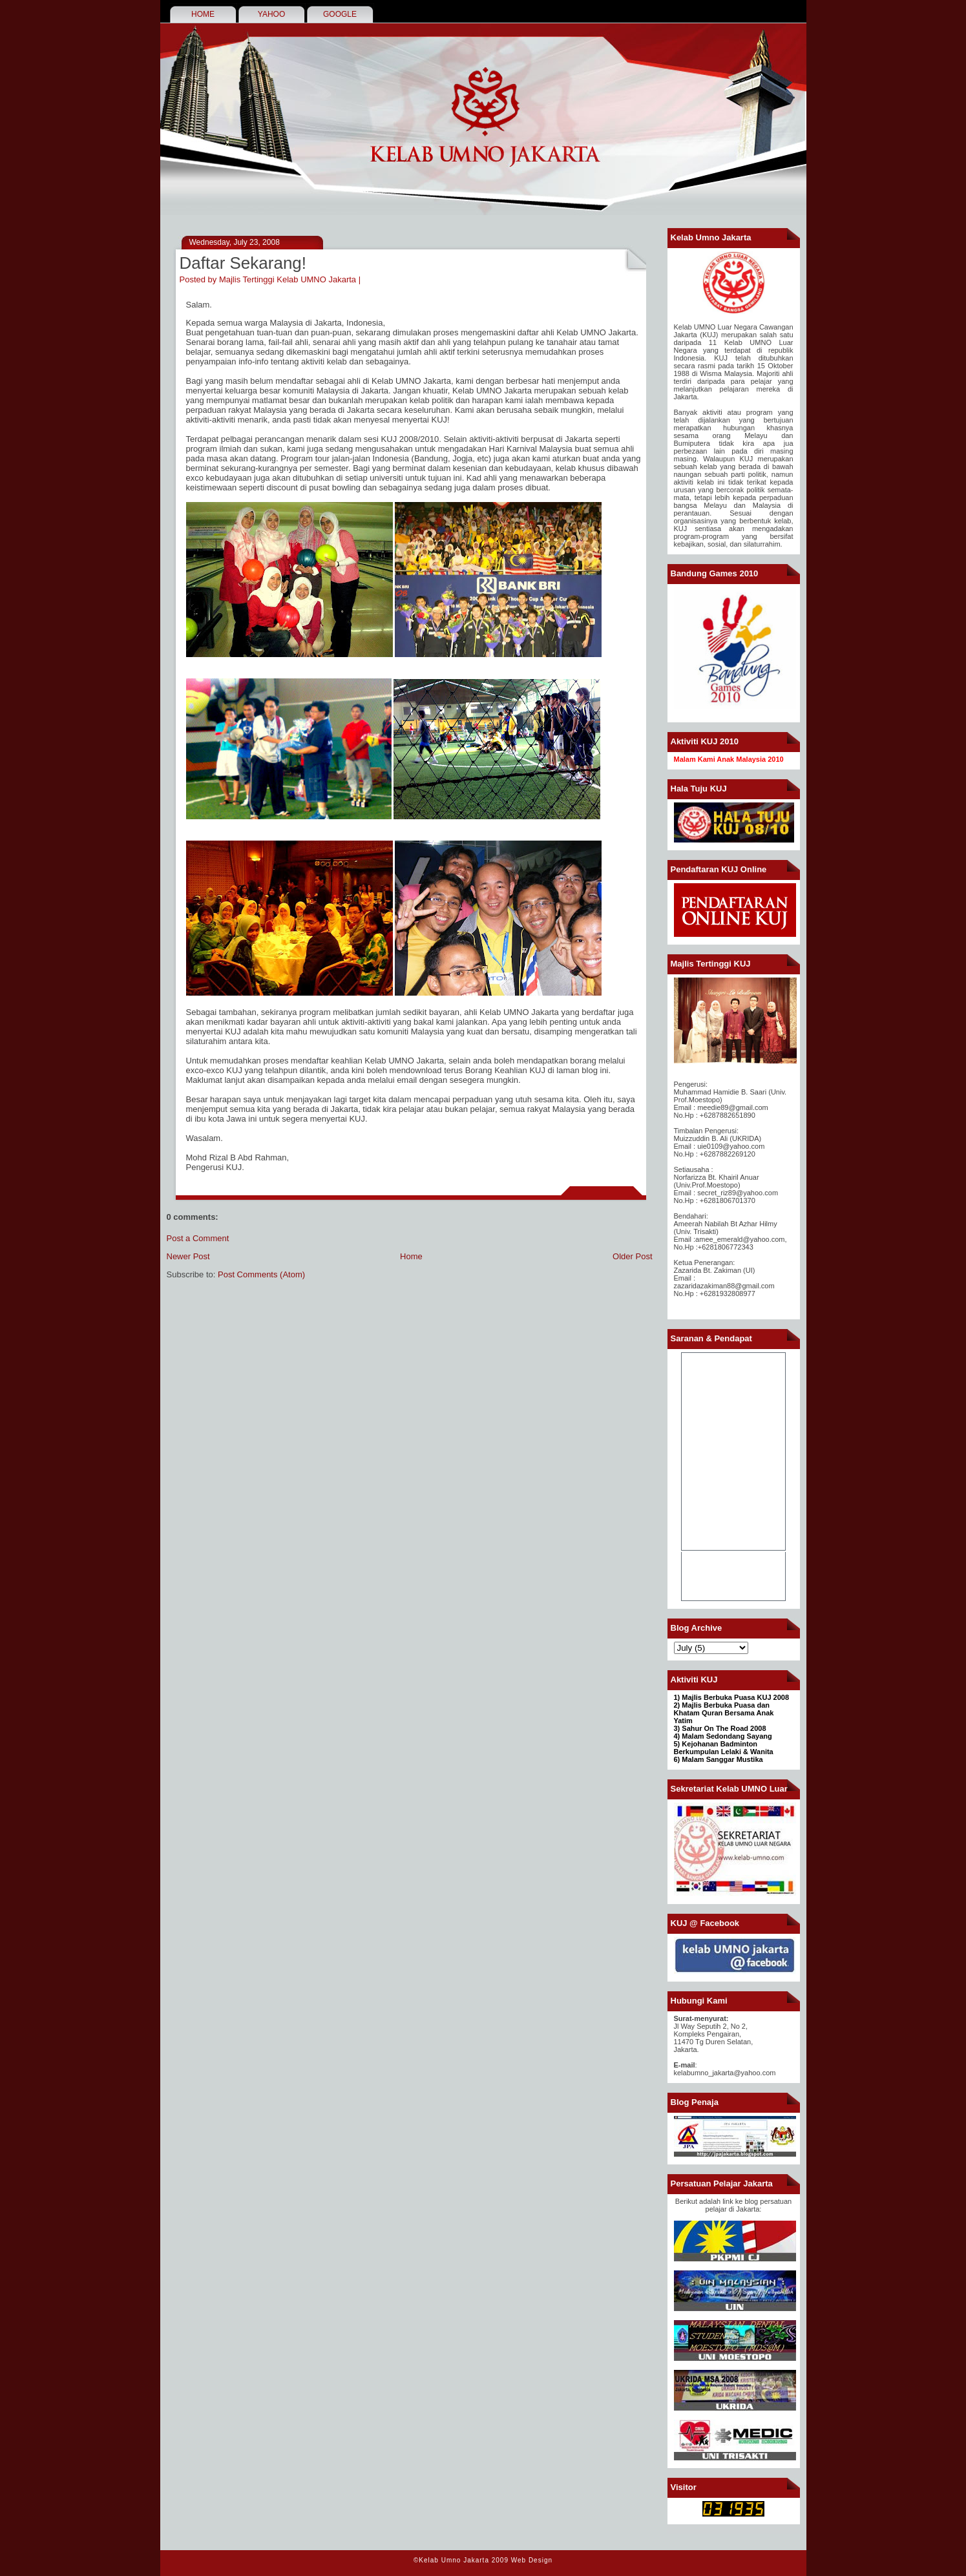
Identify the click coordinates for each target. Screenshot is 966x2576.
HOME (203, 14)
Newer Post (188, 1256)
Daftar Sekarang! (243, 263)
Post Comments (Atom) (261, 1274)
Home (411, 1256)
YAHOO (271, 14)
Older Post (632, 1256)
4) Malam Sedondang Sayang (723, 1736)
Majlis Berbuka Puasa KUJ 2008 (735, 1697)
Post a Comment (198, 1238)
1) (678, 1697)
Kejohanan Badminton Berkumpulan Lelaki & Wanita (723, 1747)
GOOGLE (340, 14)
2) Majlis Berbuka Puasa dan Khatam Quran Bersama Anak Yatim (724, 1712)
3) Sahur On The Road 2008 (720, 1728)
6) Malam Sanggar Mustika (718, 1759)
